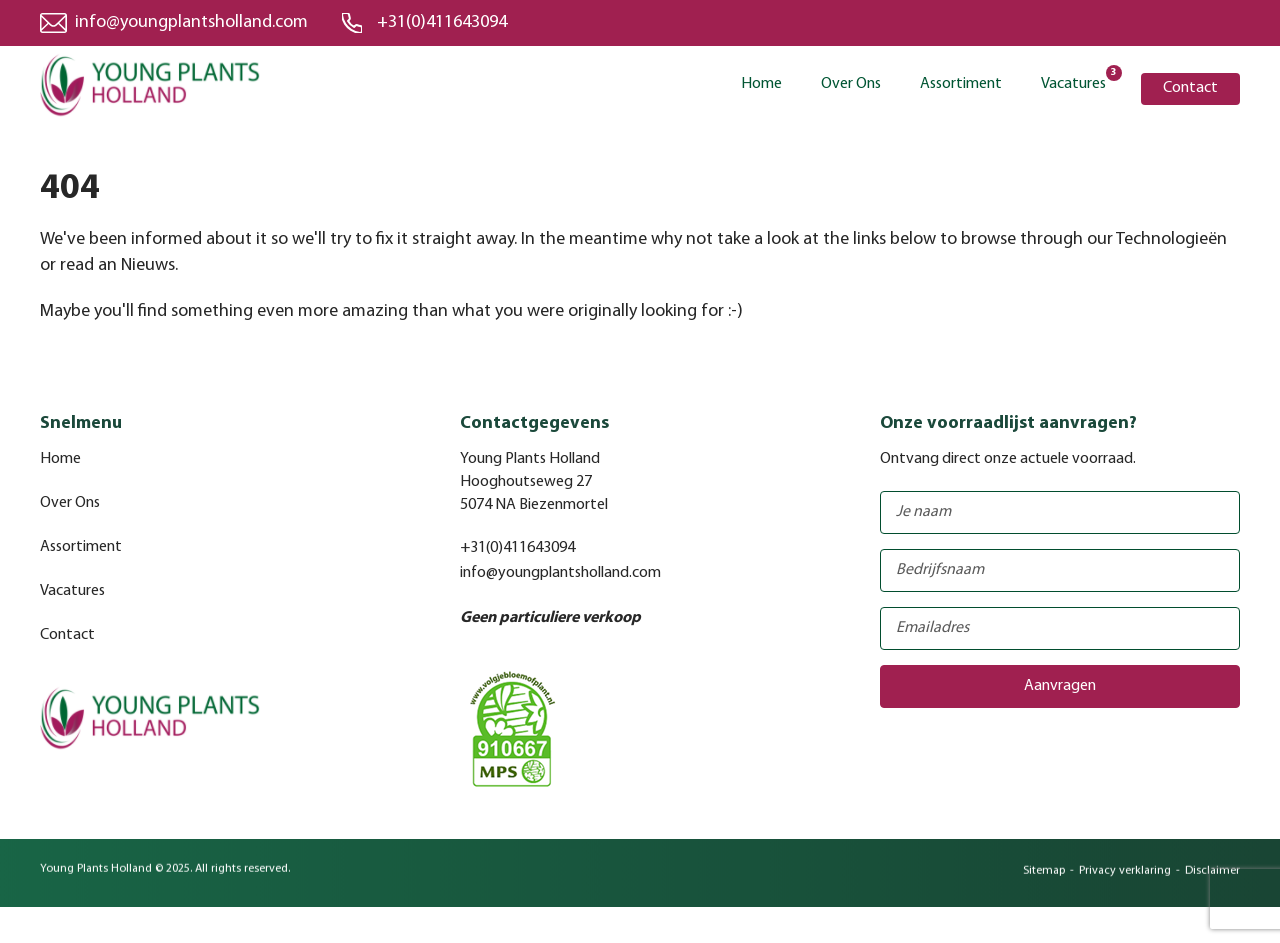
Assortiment (961, 84)
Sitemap (1044, 878)
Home (761, 84)
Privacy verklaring (1125, 878)
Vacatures (1073, 82)
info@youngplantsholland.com (191, 22)
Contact (1190, 88)
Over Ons (851, 84)
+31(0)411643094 (442, 22)
